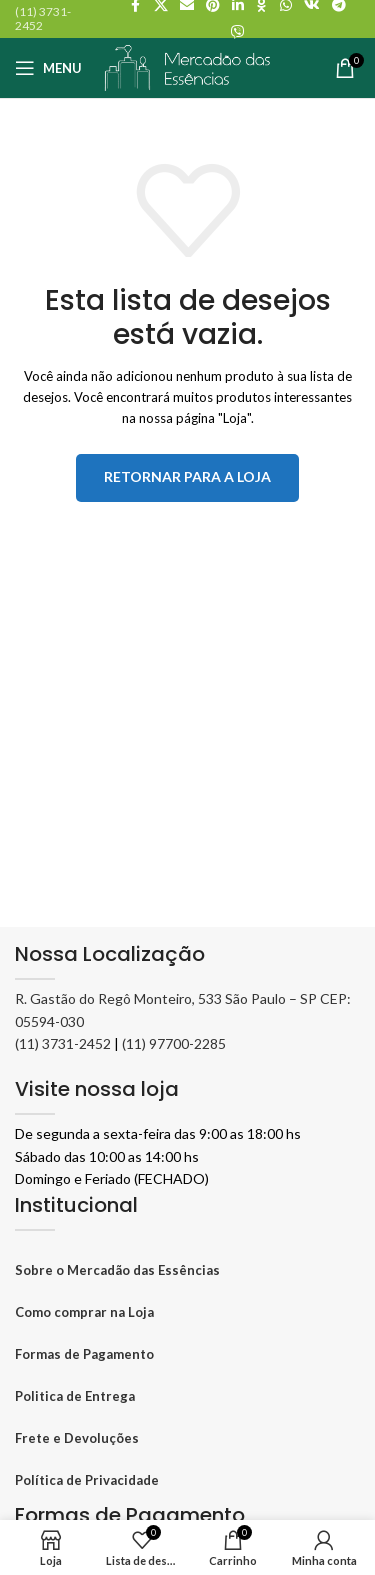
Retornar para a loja (187, 476)
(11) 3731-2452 (63, 1043)
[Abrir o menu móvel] (48, 68)
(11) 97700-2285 (174, 1043)
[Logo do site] (188, 66)
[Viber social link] (238, 32)
